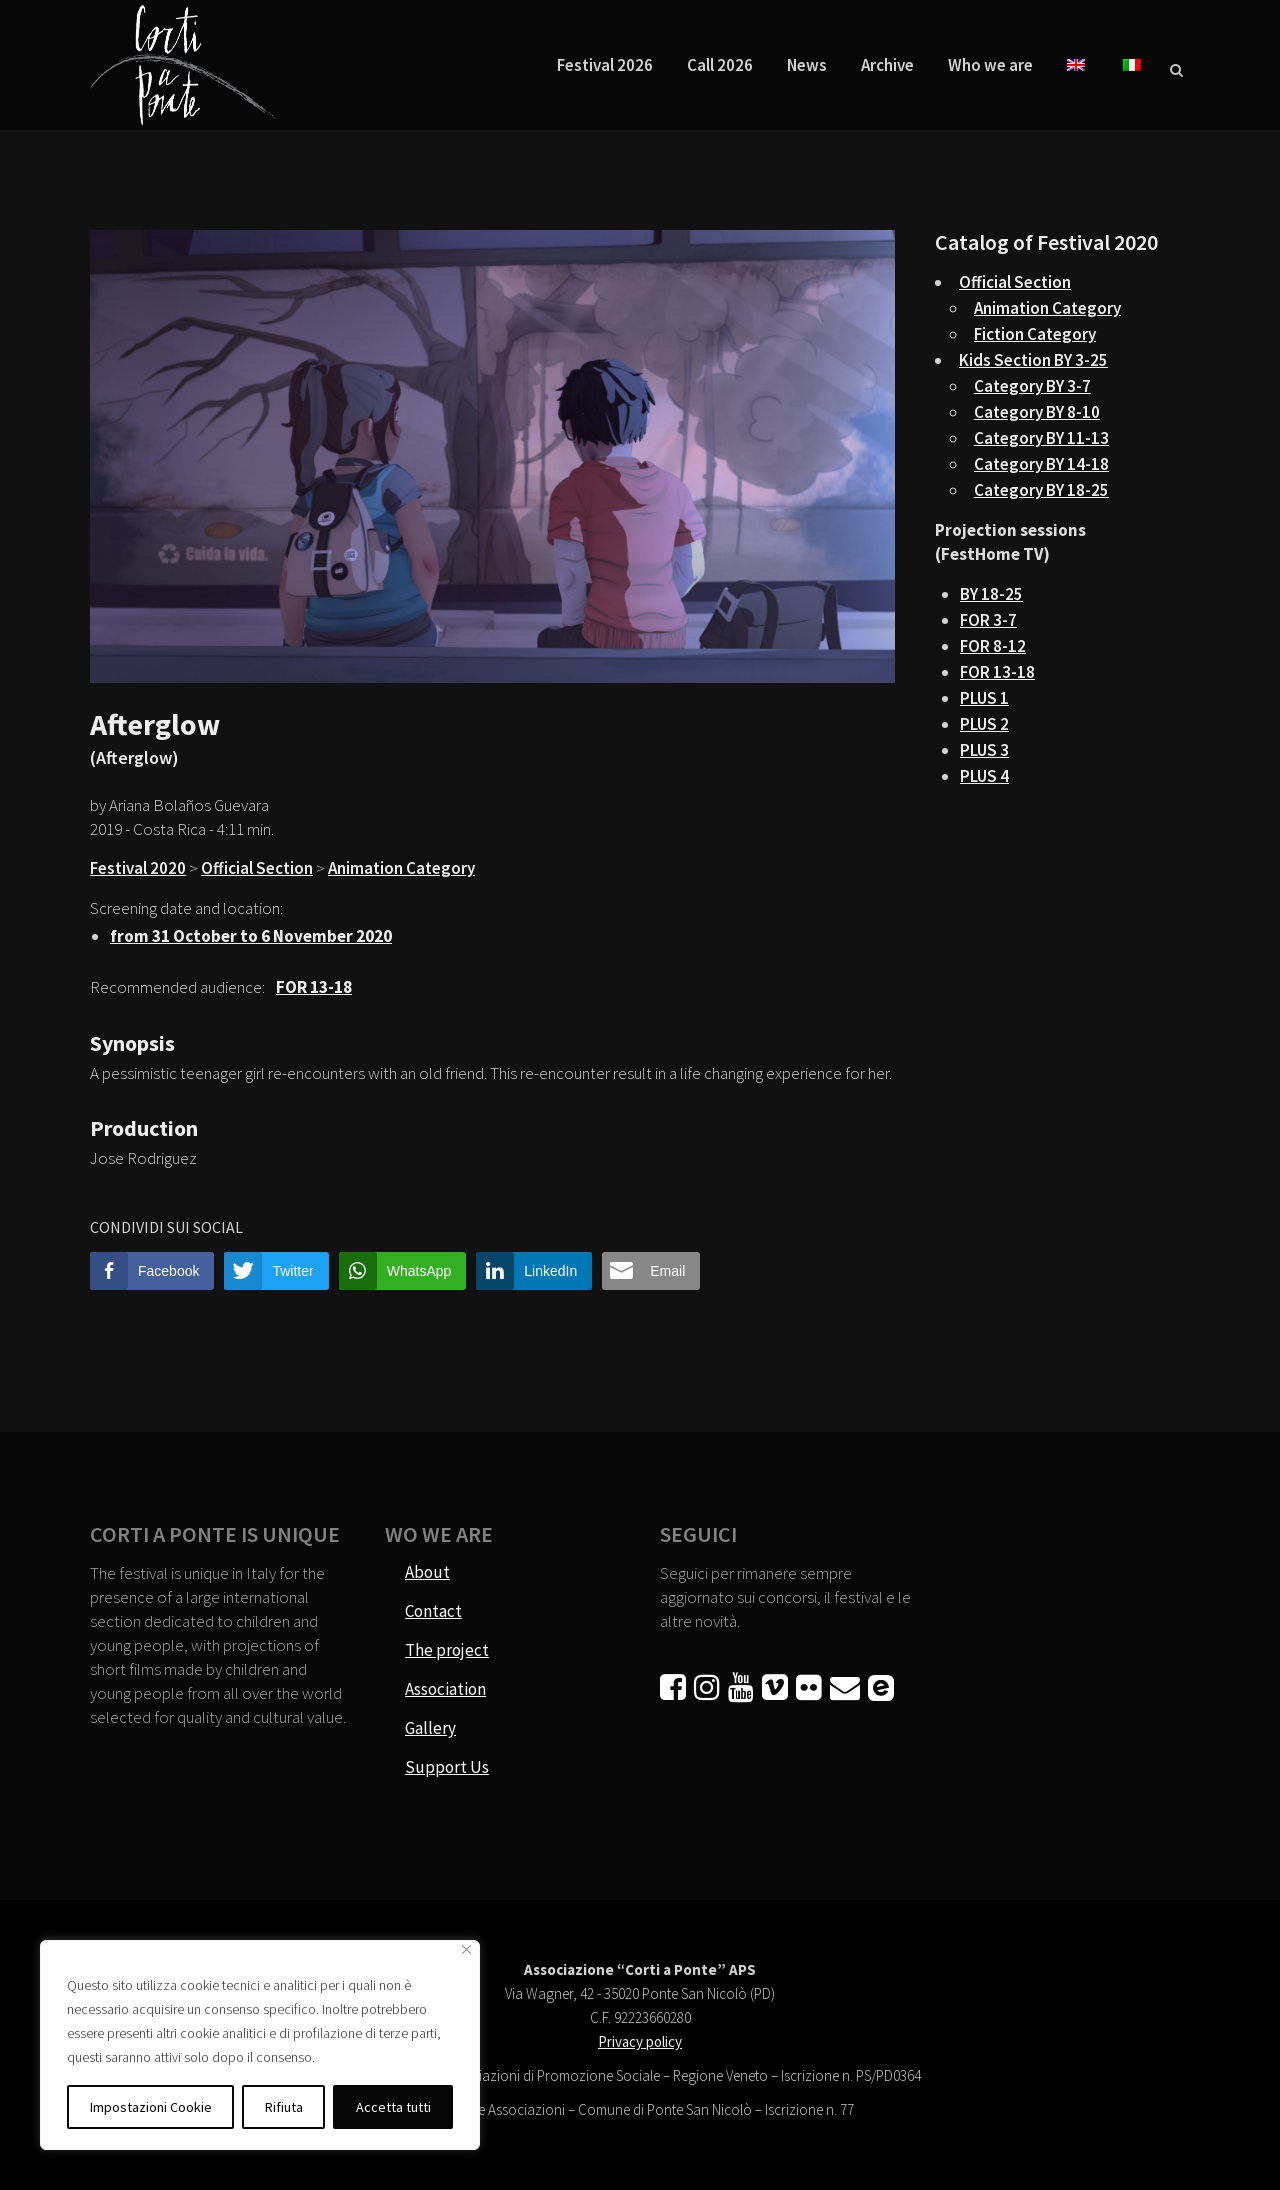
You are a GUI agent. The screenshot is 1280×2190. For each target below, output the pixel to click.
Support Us (447, 1767)
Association (445, 1689)
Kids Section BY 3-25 (1033, 360)
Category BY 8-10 (1037, 412)
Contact (433, 1611)
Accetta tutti (393, 2107)
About (427, 1572)
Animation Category (401, 868)
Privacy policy (640, 2041)
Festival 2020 (138, 868)
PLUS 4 (984, 776)
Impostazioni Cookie (151, 2107)
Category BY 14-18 (1041, 464)
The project (447, 1650)
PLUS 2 (984, 724)
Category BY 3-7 (1032, 386)
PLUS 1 (984, 698)
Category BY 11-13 (1041, 438)
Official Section (257, 868)
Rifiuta (284, 2107)
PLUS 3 (984, 750)
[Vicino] (466, 1949)
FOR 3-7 (988, 620)
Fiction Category (1035, 334)
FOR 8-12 (993, 646)
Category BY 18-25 (1041, 490)
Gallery (430, 1728)
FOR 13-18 (997, 672)
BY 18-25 (991, 594)
